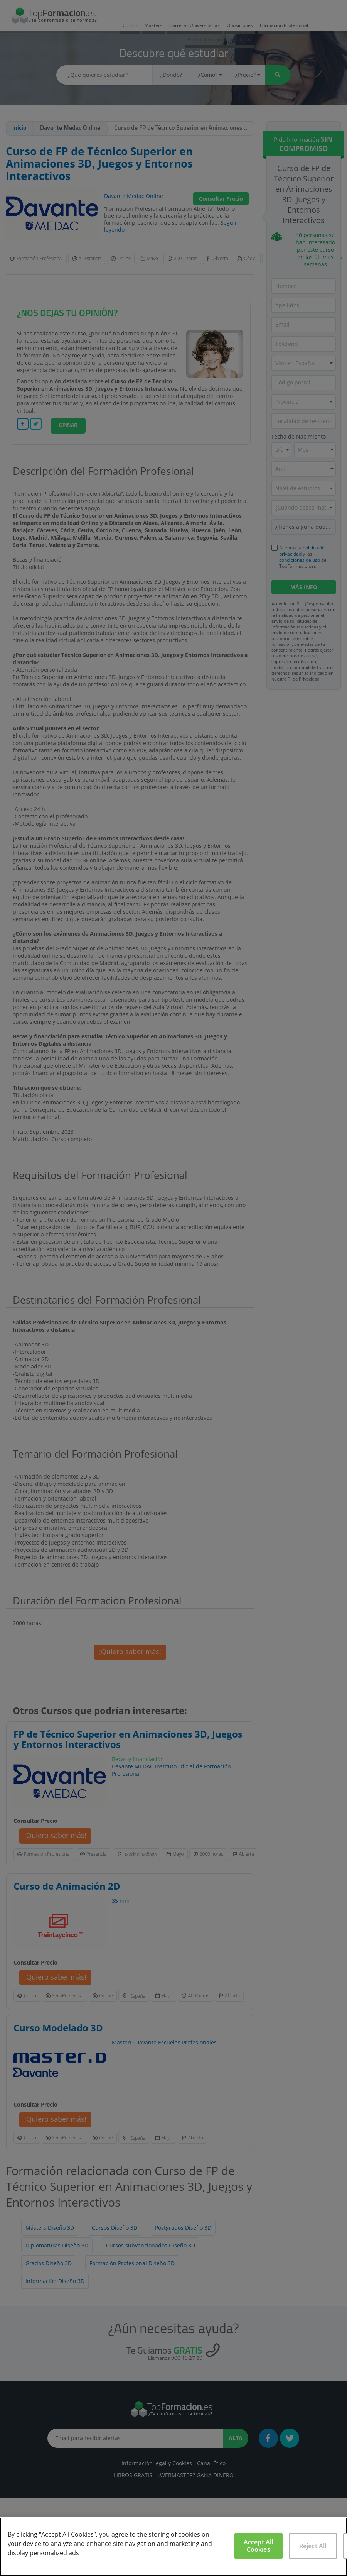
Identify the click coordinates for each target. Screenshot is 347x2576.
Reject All (313, 2546)
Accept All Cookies (258, 2546)
